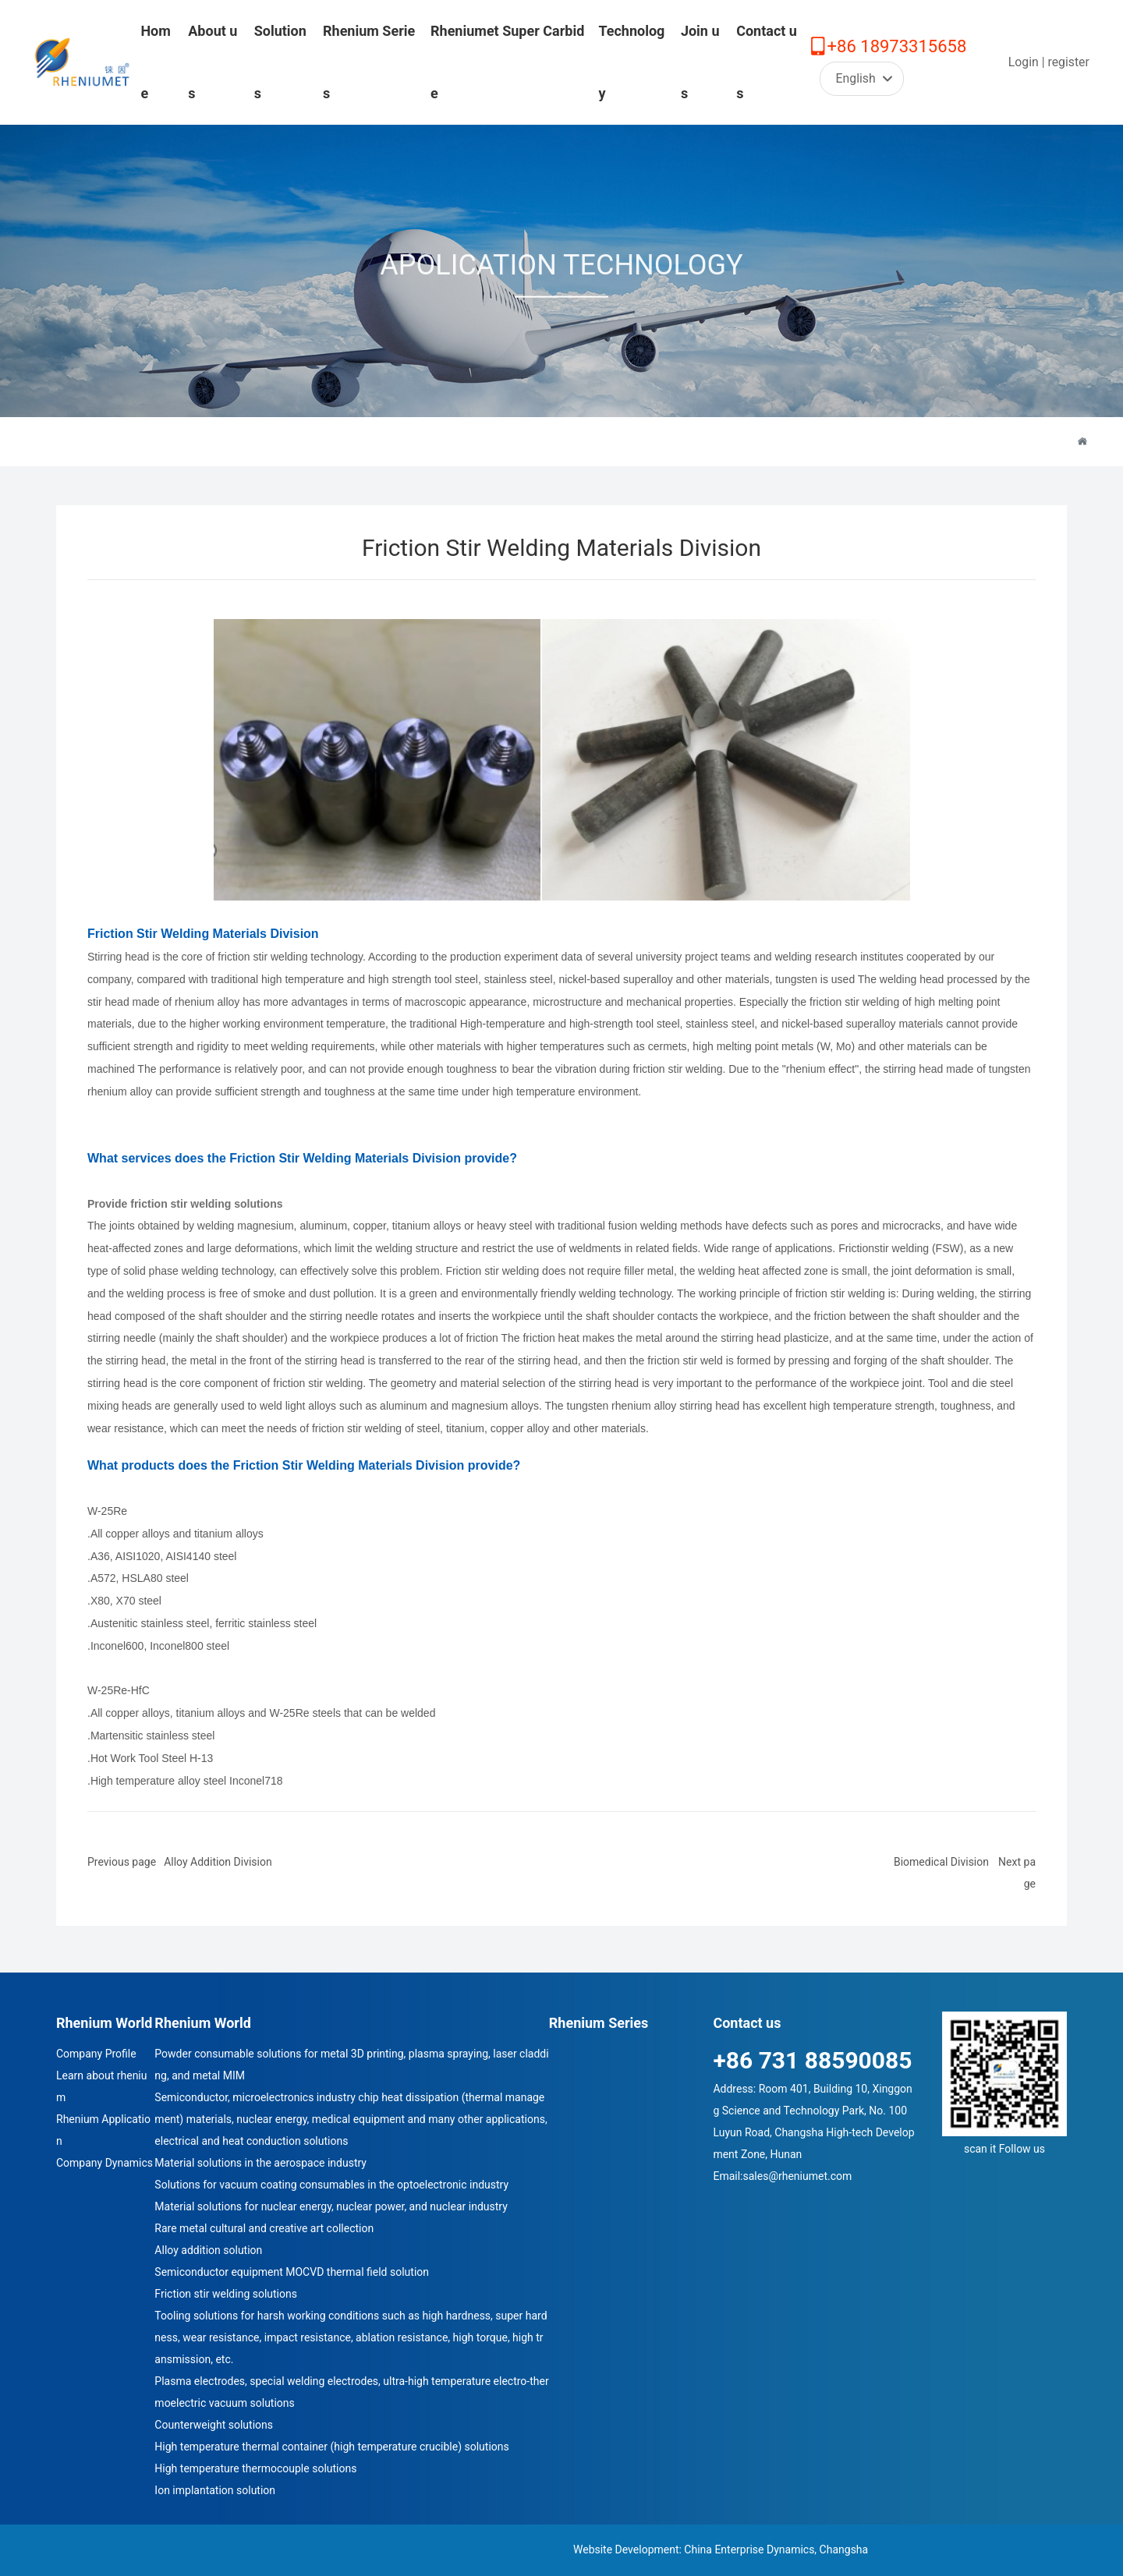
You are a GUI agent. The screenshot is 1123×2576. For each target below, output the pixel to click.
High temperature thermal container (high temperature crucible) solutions (331, 2446)
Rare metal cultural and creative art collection (264, 2228)
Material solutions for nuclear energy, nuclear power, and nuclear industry (330, 2206)
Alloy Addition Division (218, 1862)
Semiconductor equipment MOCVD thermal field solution (291, 2272)
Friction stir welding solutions (225, 2294)
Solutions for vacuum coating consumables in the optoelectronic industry (331, 2184)
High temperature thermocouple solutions (255, 2468)
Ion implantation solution (214, 2490)
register (1068, 62)
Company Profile (96, 2053)
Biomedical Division (941, 1862)
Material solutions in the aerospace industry (260, 2163)
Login (1025, 62)
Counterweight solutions (213, 2425)
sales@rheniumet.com (797, 2176)
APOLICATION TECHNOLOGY (561, 274)
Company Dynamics (104, 2163)
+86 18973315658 (897, 46)
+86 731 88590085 (812, 2060)
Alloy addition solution (208, 2250)
